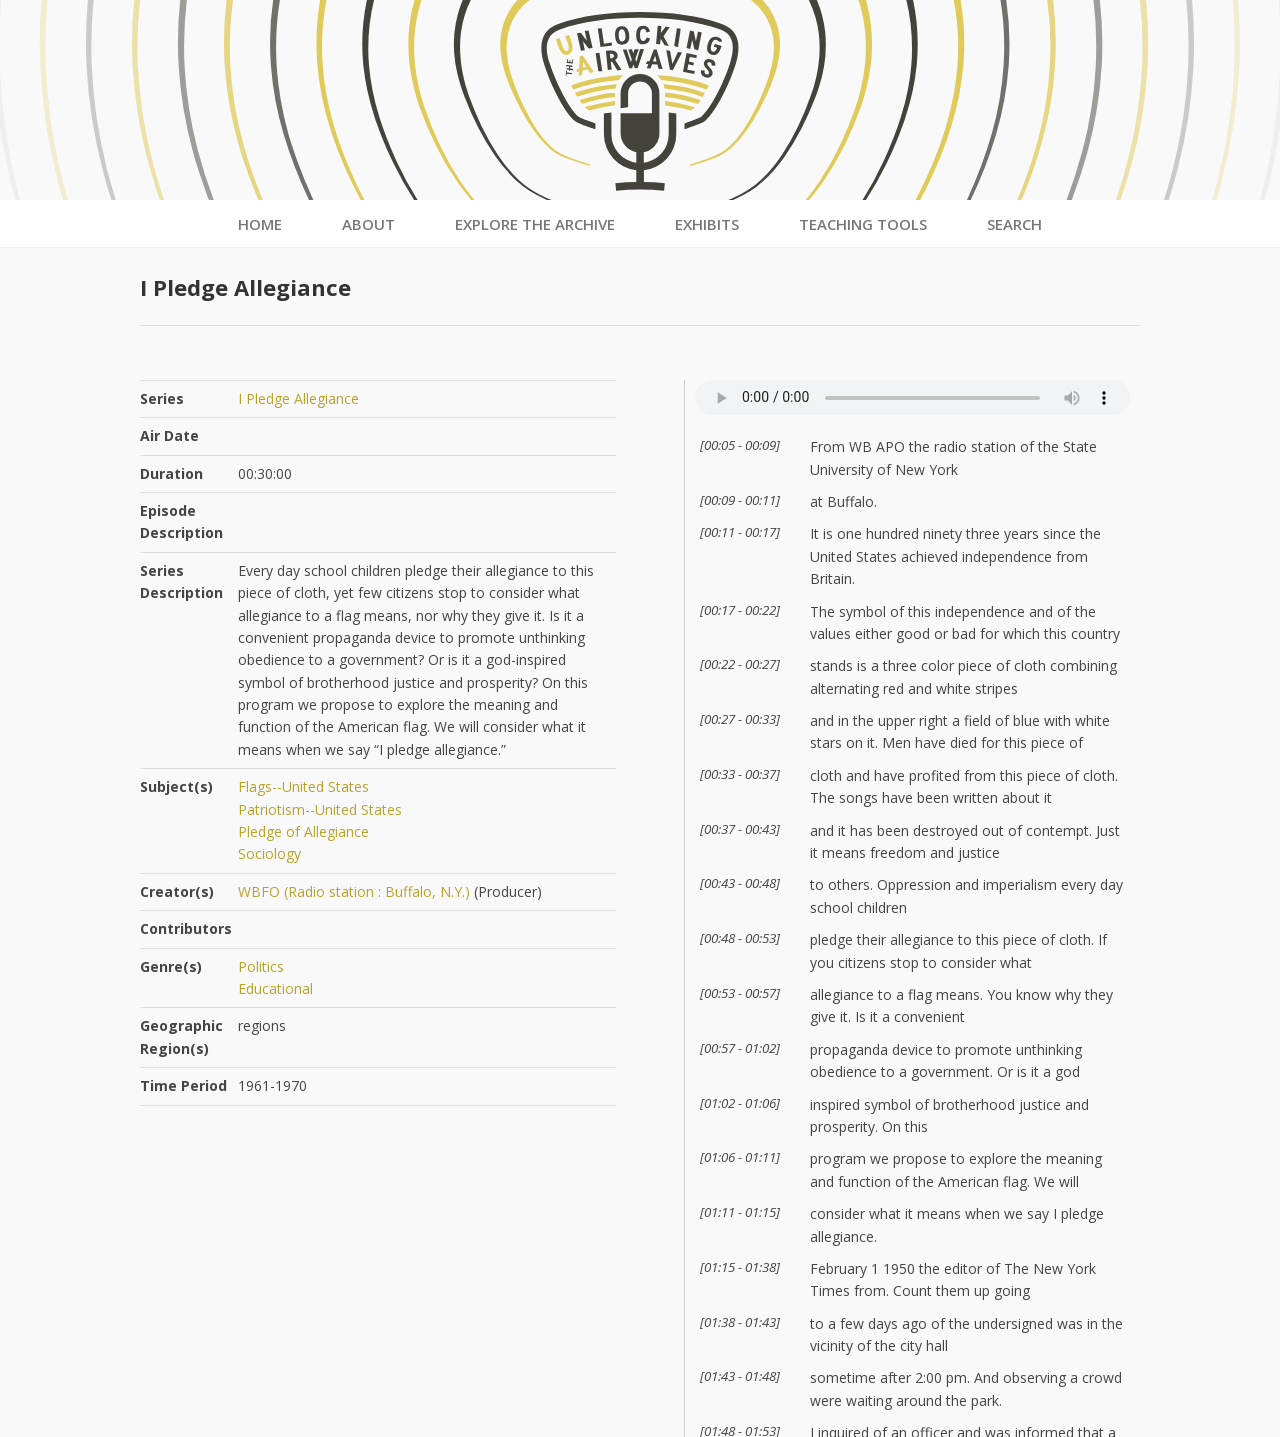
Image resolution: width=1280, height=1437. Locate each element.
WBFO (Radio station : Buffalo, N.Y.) (354, 891)
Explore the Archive (535, 224)
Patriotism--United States (320, 809)
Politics (261, 966)
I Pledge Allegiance (298, 398)
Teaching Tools (863, 224)
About (368, 224)
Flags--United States (303, 786)
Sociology (269, 853)
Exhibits (707, 224)
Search (1014, 224)
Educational (275, 988)
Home (260, 224)
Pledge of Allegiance (303, 831)
